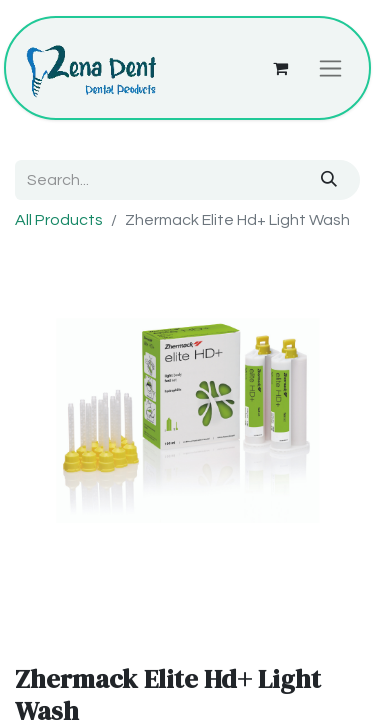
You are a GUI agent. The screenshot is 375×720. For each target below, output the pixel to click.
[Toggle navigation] (330, 68)
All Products (59, 220)
